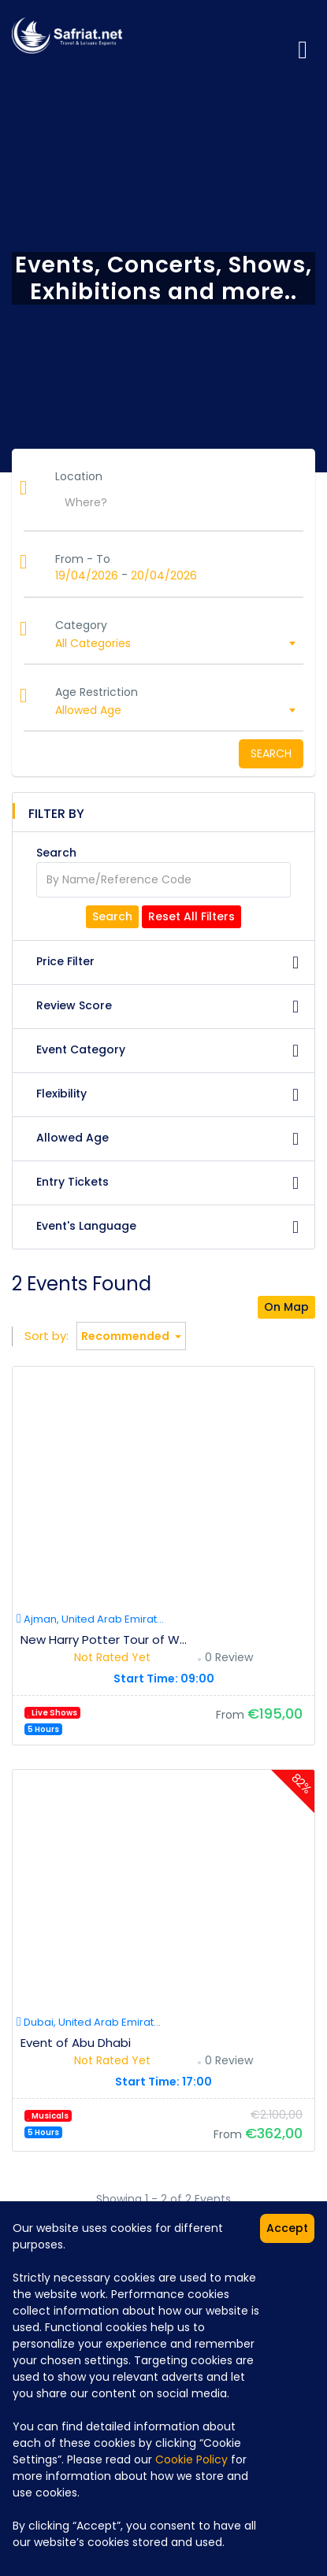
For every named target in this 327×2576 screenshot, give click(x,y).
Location (78, 476)
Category (81, 625)
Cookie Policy (191, 2459)
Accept (287, 2228)
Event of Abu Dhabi (75, 2042)
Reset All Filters (191, 916)
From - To (82, 559)
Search (271, 753)
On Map (286, 1307)
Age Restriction (96, 692)
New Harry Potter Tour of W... (103, 1639)
